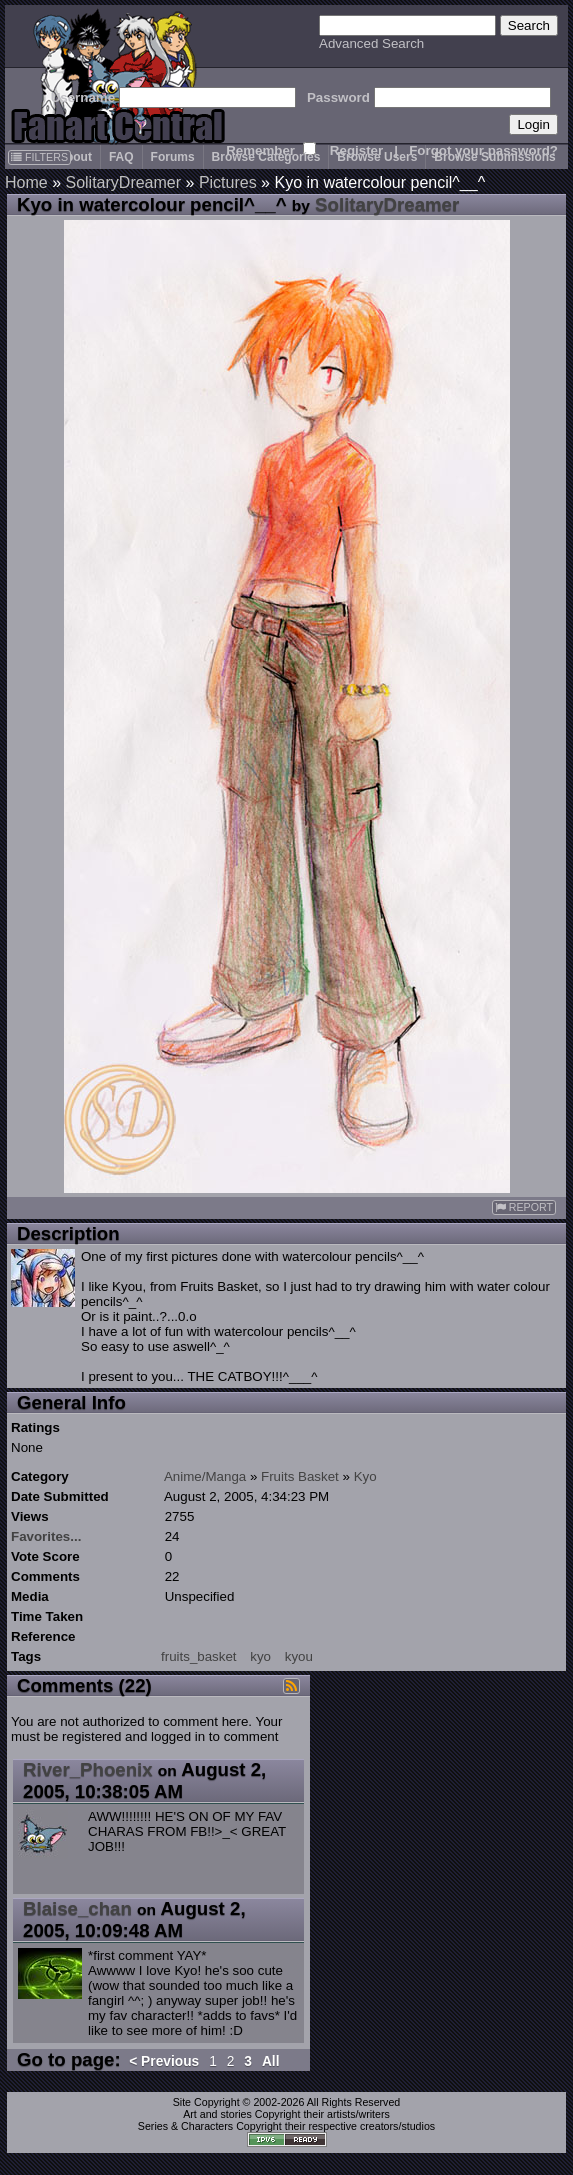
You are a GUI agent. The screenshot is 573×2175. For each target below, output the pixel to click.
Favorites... (46, 1536)
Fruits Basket (300, 1476)
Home (26, 182)
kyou (299, 1656)
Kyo (365, 1476)
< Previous (164, 2061)
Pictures (228, 182)
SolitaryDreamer (123, 182)
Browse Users (377, 157)
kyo (260, 1656)
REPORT (524, 1207)
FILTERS (39, 157)
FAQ (121, 157)
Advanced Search (371, 43)
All (271, 2061)
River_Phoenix (88, 1769)
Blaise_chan (77, 1908)
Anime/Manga (205, 1476)
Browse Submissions (494, 157)
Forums (173, 157)
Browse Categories (266, 157)
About (74, 157)
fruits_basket (199, 1656)
